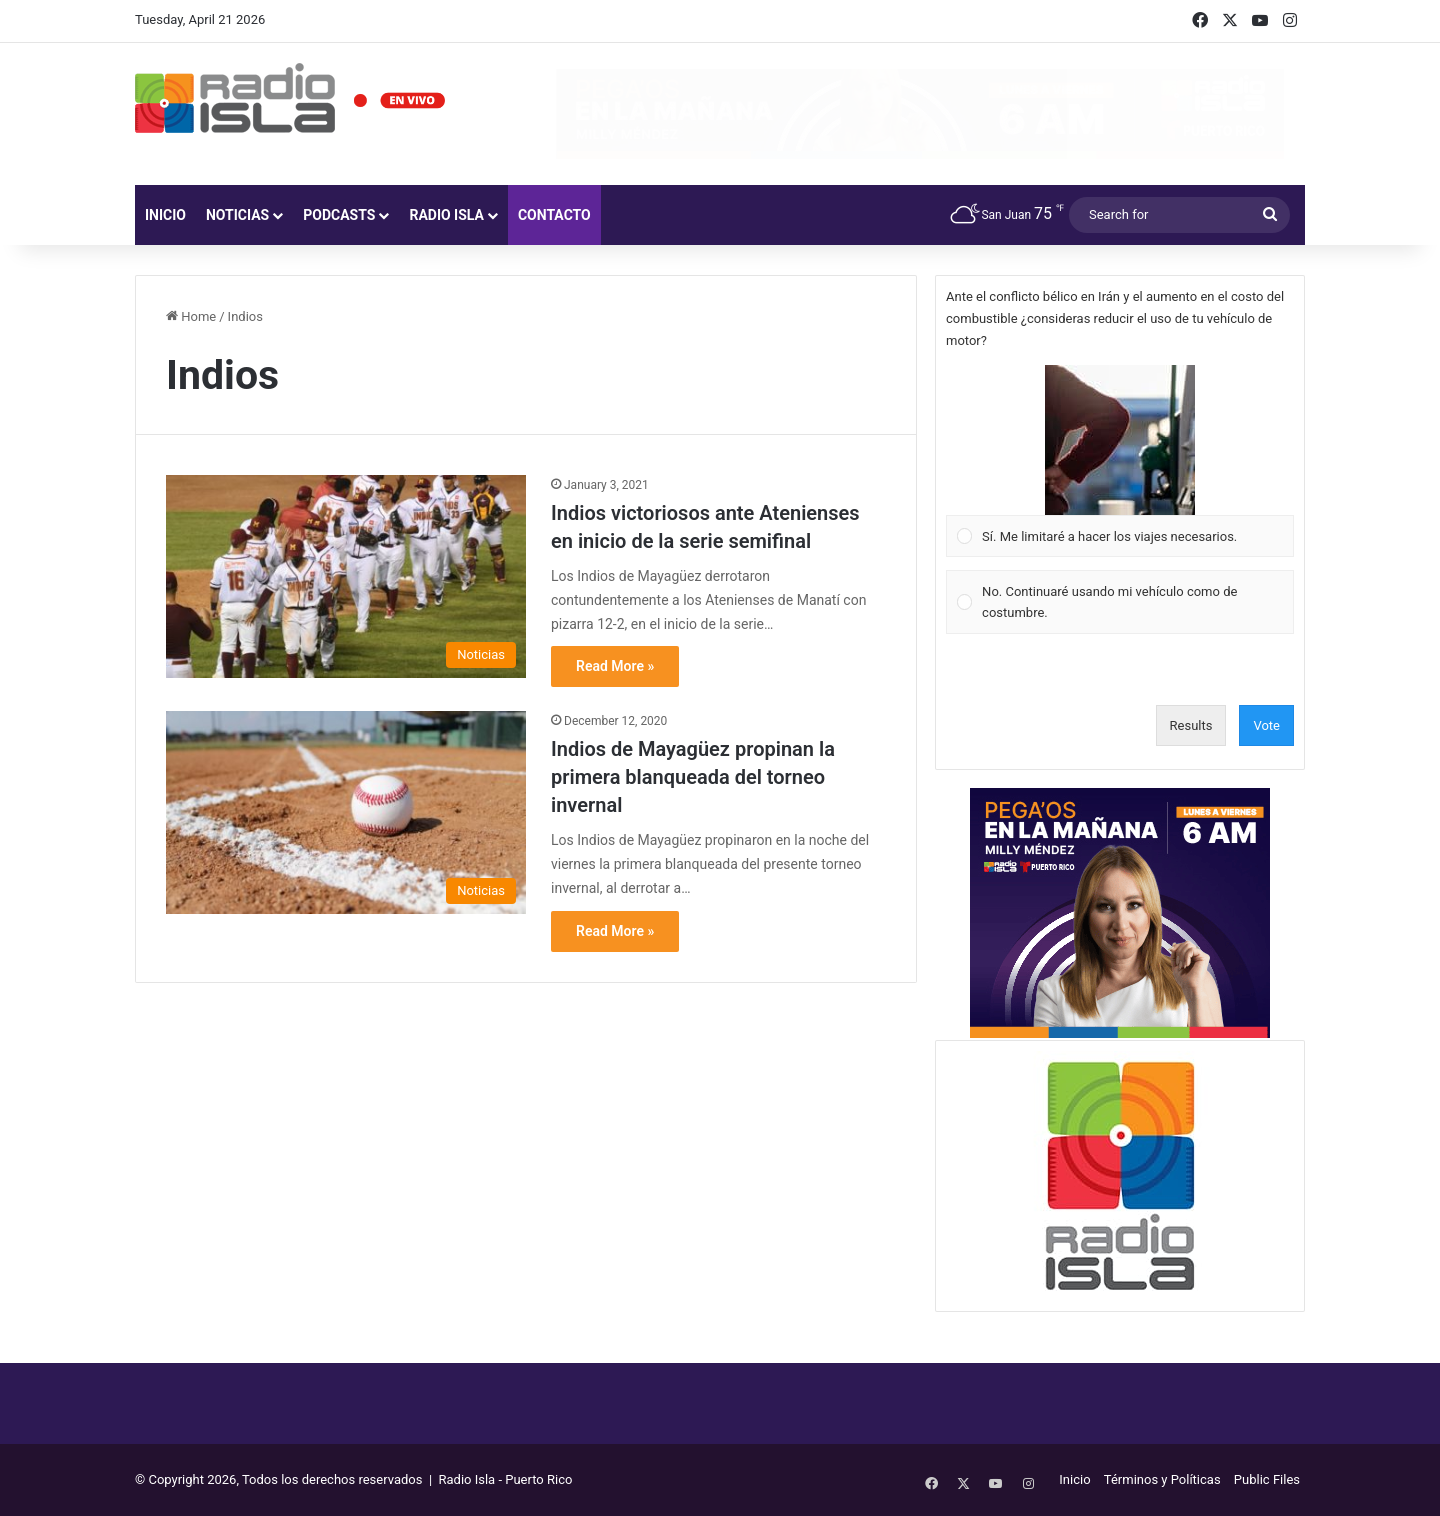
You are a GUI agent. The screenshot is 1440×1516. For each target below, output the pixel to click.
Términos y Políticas (1162, 1479)
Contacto (554, 215)
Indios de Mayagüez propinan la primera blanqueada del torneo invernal (693, 777)
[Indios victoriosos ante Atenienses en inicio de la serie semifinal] (346, 576)
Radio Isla (446, 215)
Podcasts (339, 215)
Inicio (165, 215)
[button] (1120, 440)
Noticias (237, 215)
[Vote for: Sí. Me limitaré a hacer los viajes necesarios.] (1120, 461)
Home (191, 316)
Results (1191, 725)
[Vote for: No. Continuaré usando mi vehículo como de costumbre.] (1120, 602)
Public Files (1267, 1479)
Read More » (615, 666)
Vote (1266, 725)
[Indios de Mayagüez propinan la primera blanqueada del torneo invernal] (346, 812)
